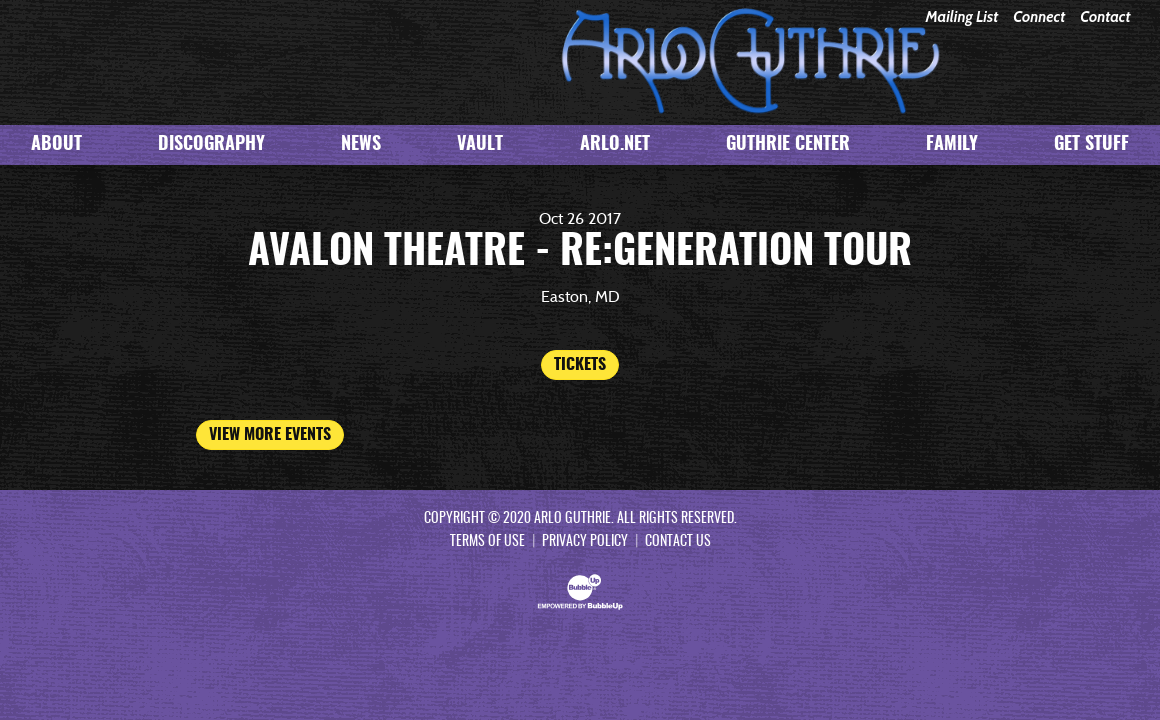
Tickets (580, 365)
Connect (1039, 17)
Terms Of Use (487, 542)
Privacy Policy (585, 542)
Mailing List (961, 17)
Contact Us (678, 542)
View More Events (270, 435)
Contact (1105, 17)
